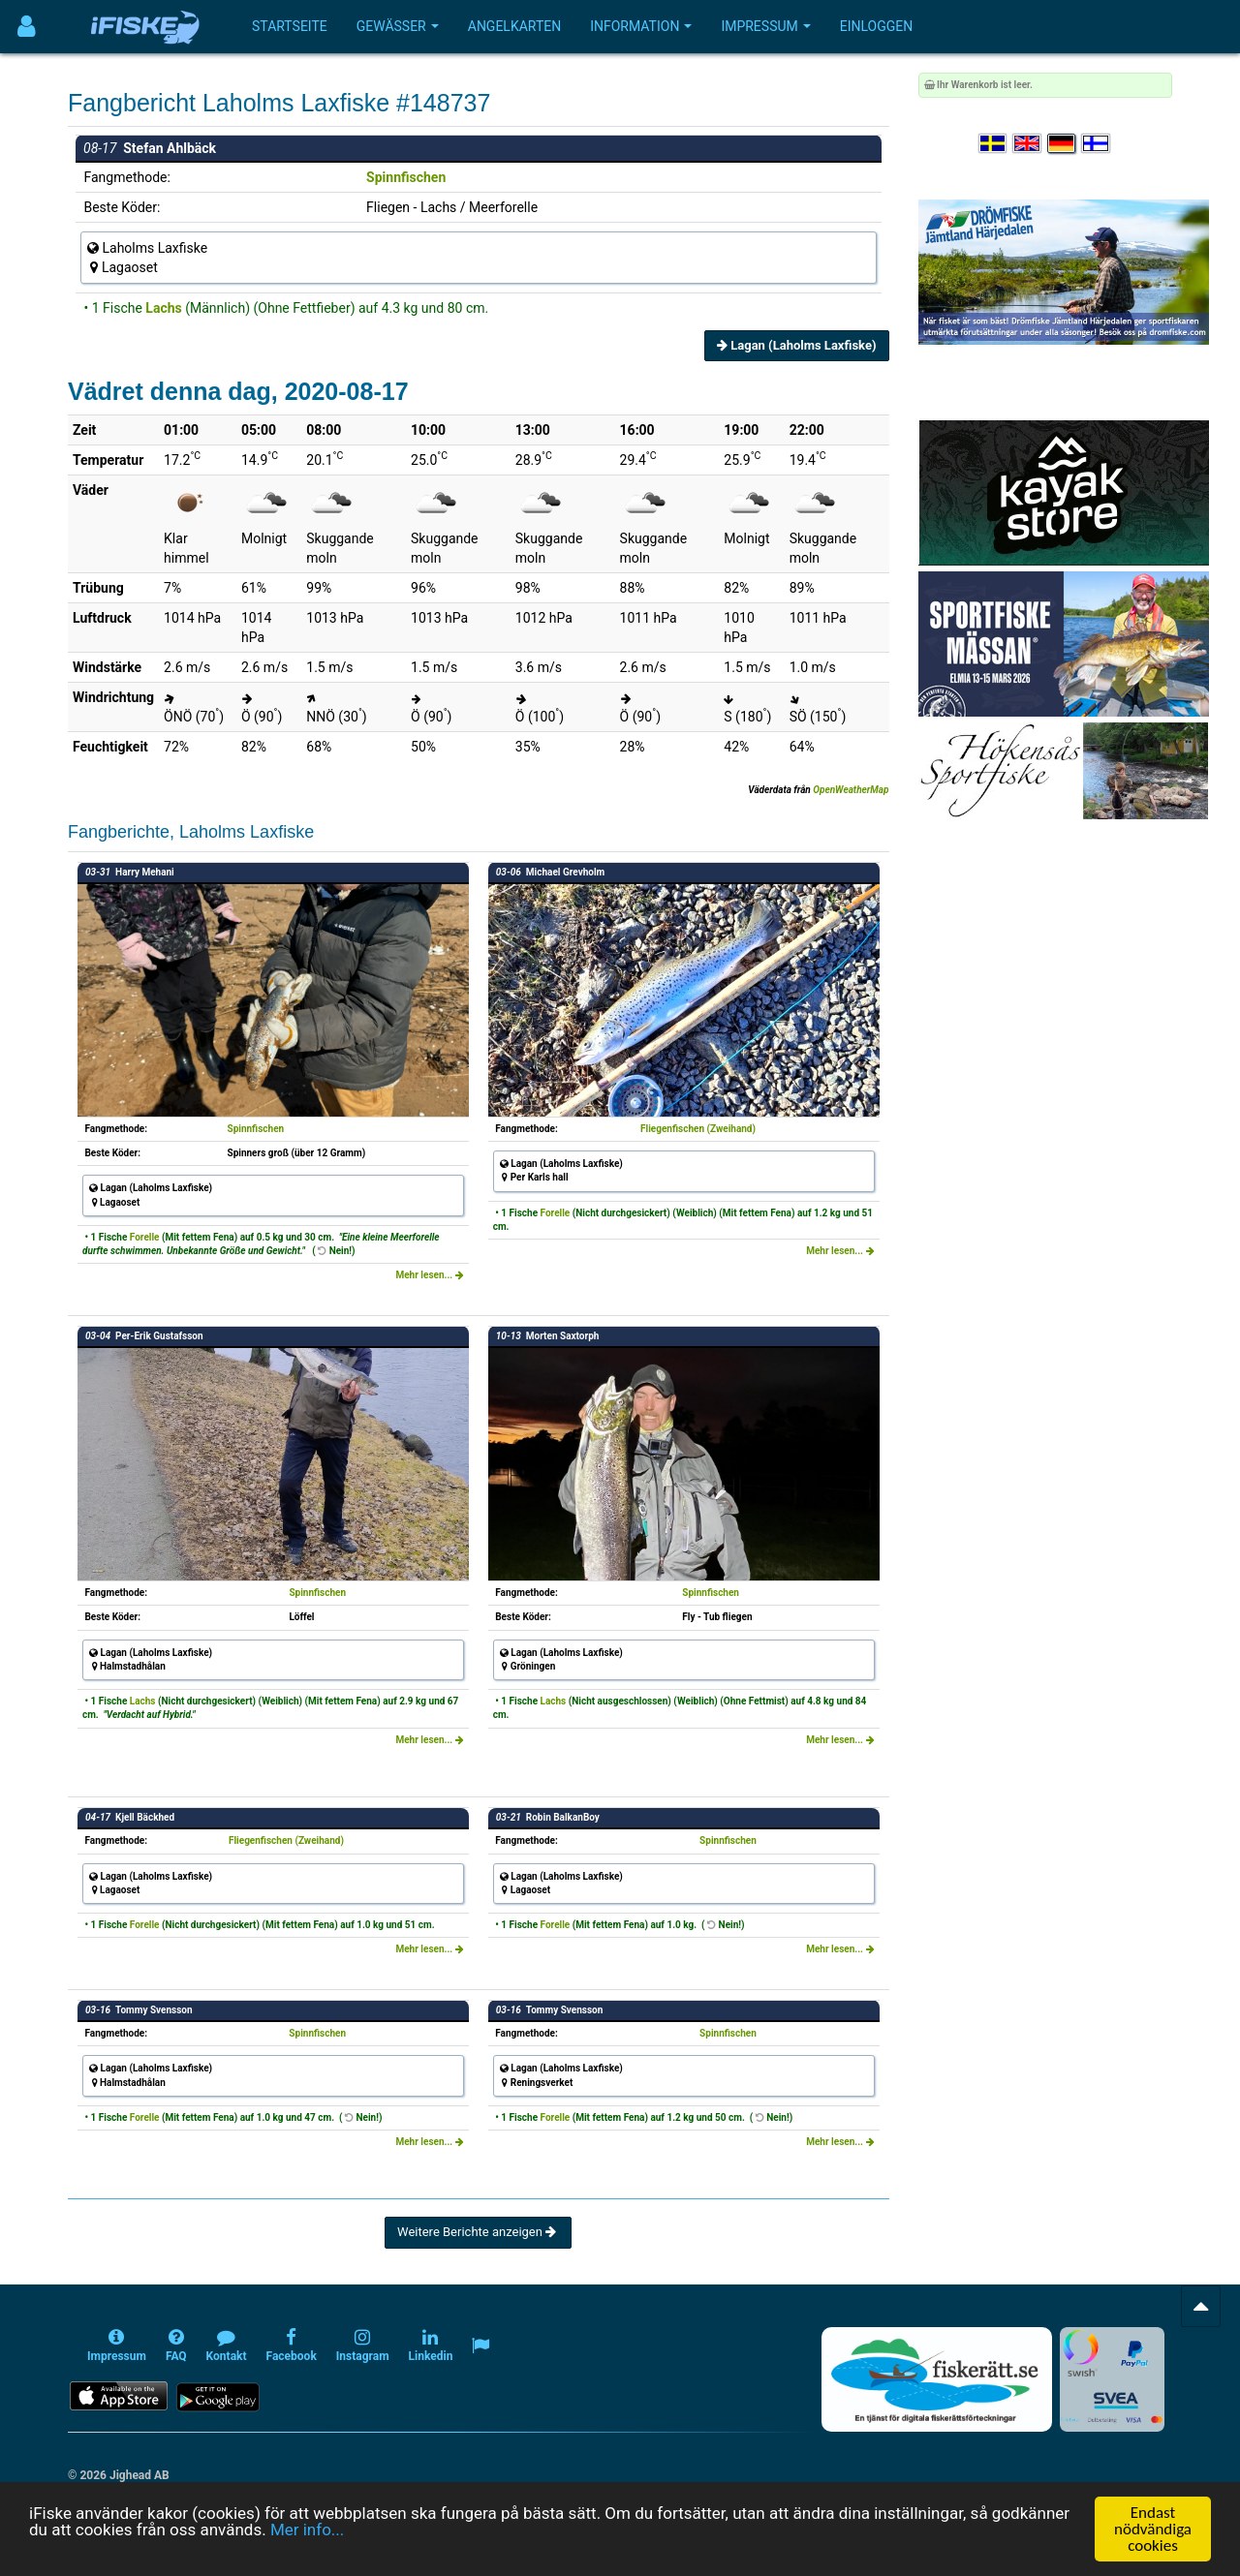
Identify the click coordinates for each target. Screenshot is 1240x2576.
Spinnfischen (406, 177)
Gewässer (397, 26)
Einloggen (877, 26)
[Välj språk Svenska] (993, 143)
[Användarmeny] (26, 26)
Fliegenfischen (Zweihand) (698, 1128)
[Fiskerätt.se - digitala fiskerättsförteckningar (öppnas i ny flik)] (937, 2379)
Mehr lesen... (429, 1275)
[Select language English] (1027, 143)
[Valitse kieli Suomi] (1096, 143)
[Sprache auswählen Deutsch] (1062, 143)
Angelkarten (514, 26)
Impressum (765, 26)
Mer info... (307, 2545)
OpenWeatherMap (850, 789)
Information (641, 26)
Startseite (289, 26)
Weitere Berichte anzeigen (478, 2231)
